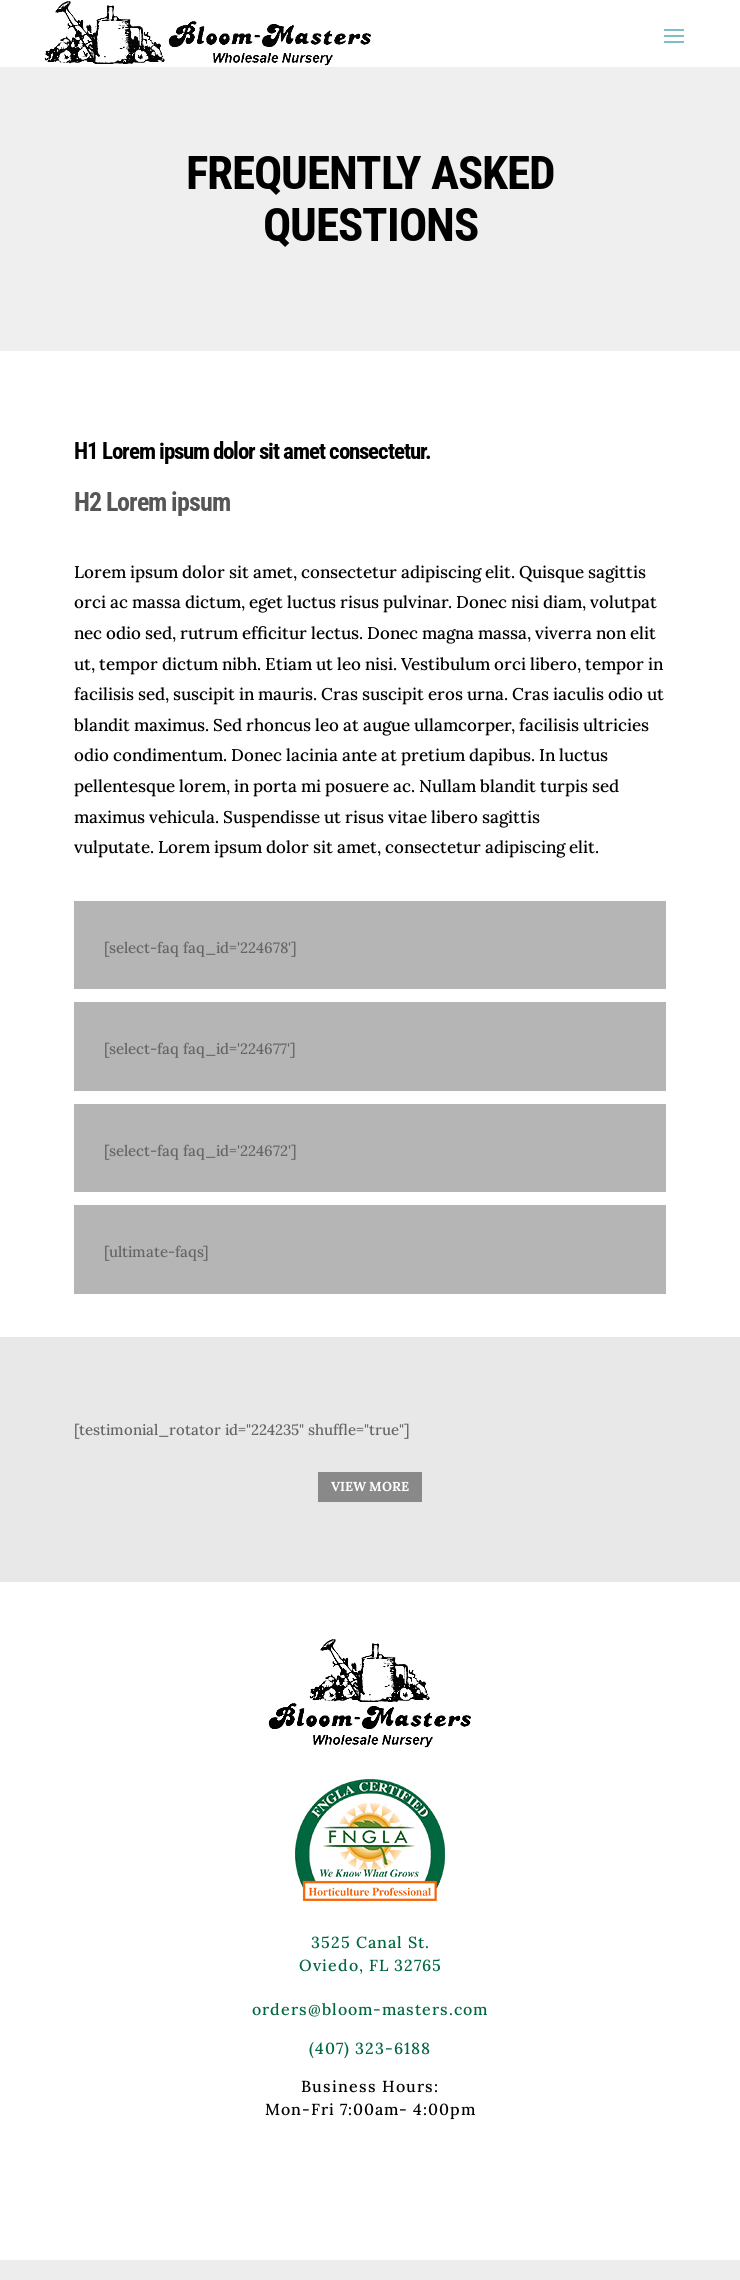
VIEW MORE (370, 1486)
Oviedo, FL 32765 (370, 1965)
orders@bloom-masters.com (370, 2009)
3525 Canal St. (370, 1942)
